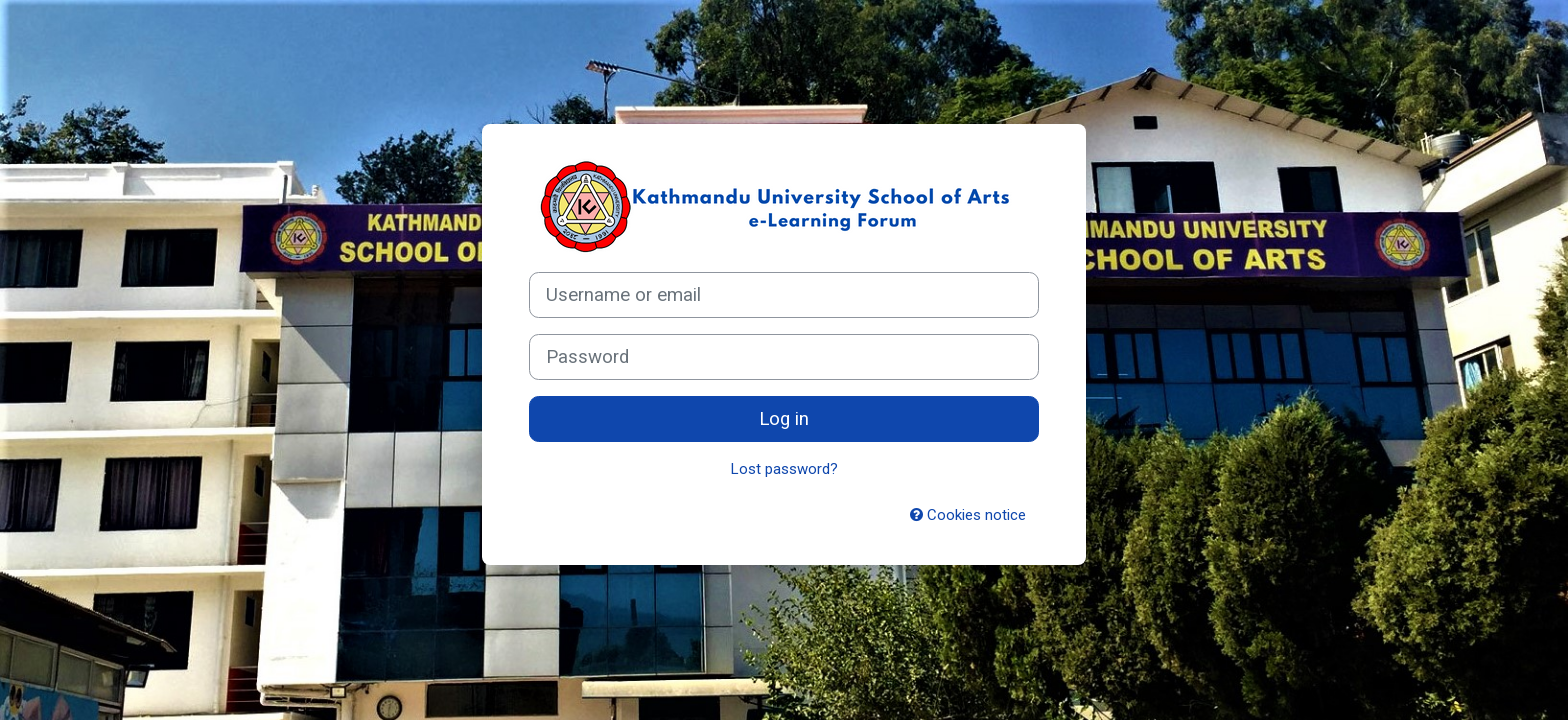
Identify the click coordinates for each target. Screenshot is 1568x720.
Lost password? (784, 469)
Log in (784, 419)
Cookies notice (968, 515)
